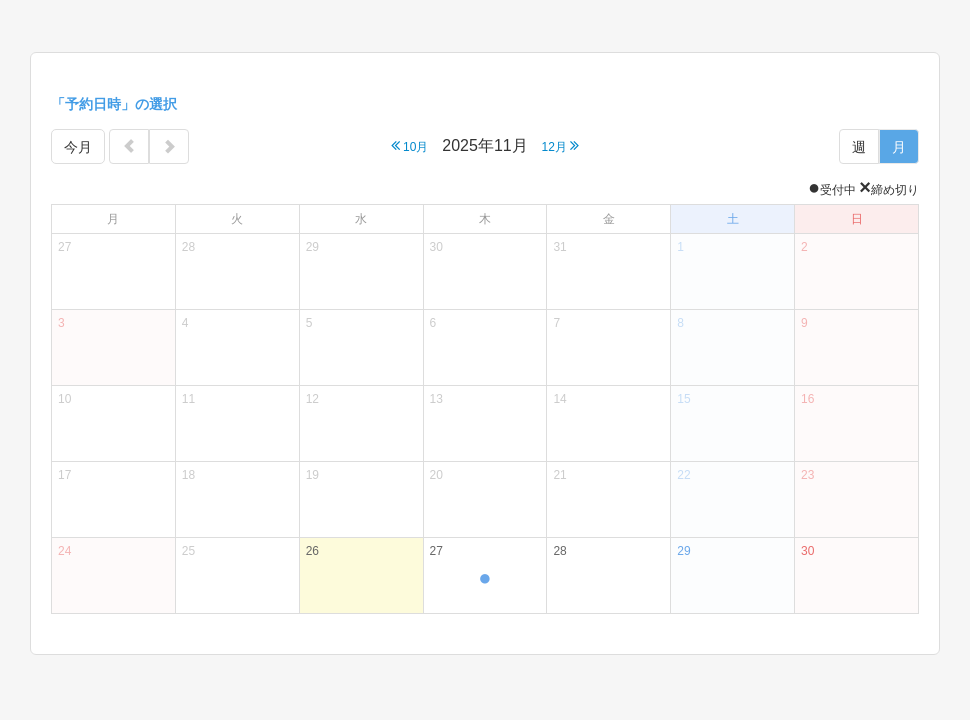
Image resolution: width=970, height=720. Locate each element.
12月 (561, 145)
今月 (78, 147)
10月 (410, 145)
